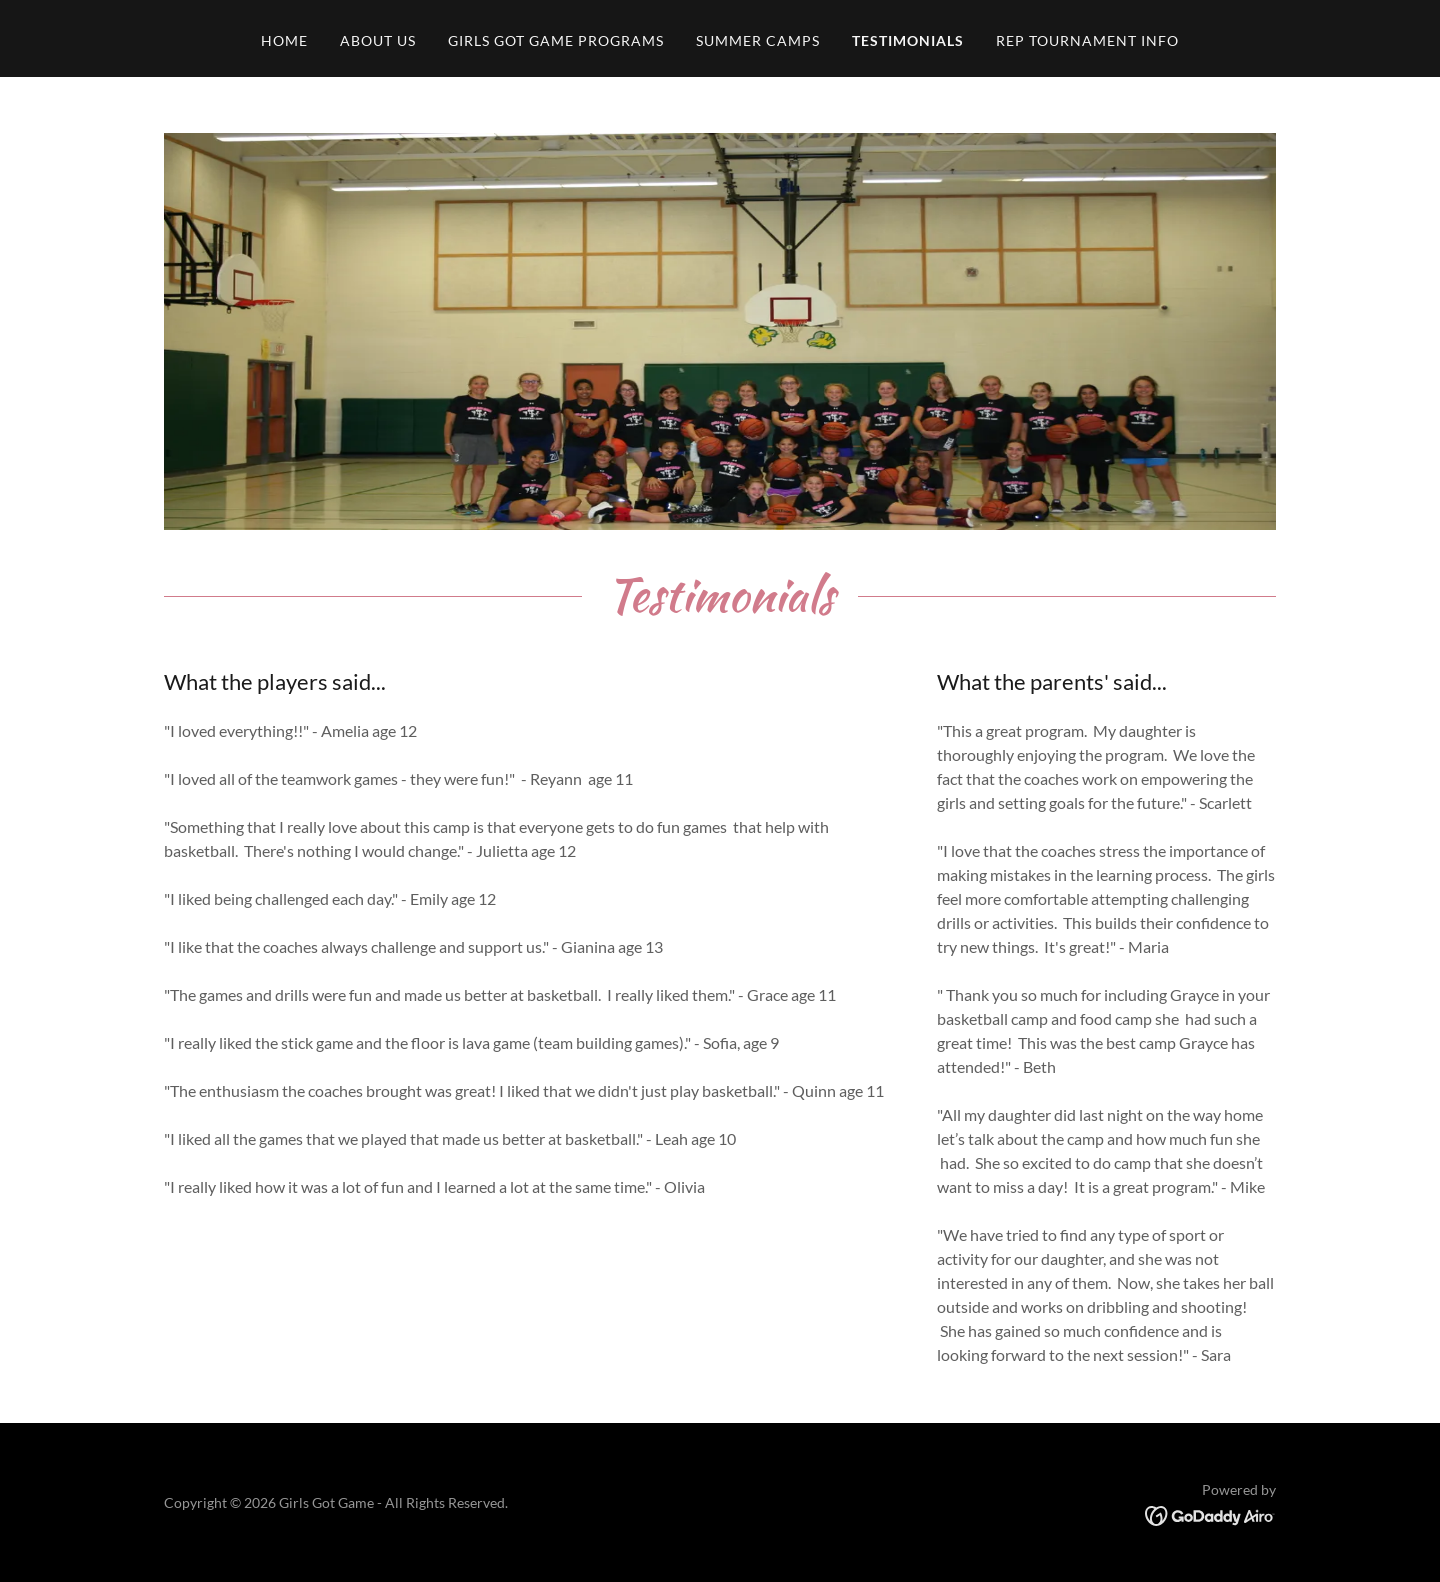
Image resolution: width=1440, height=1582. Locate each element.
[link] (1210, 1513)
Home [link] (284, 40)
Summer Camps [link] (758, 40)
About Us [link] (378, 40)
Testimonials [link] (908, 40)
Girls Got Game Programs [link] (556, 40)
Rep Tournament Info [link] (1087, 40)
